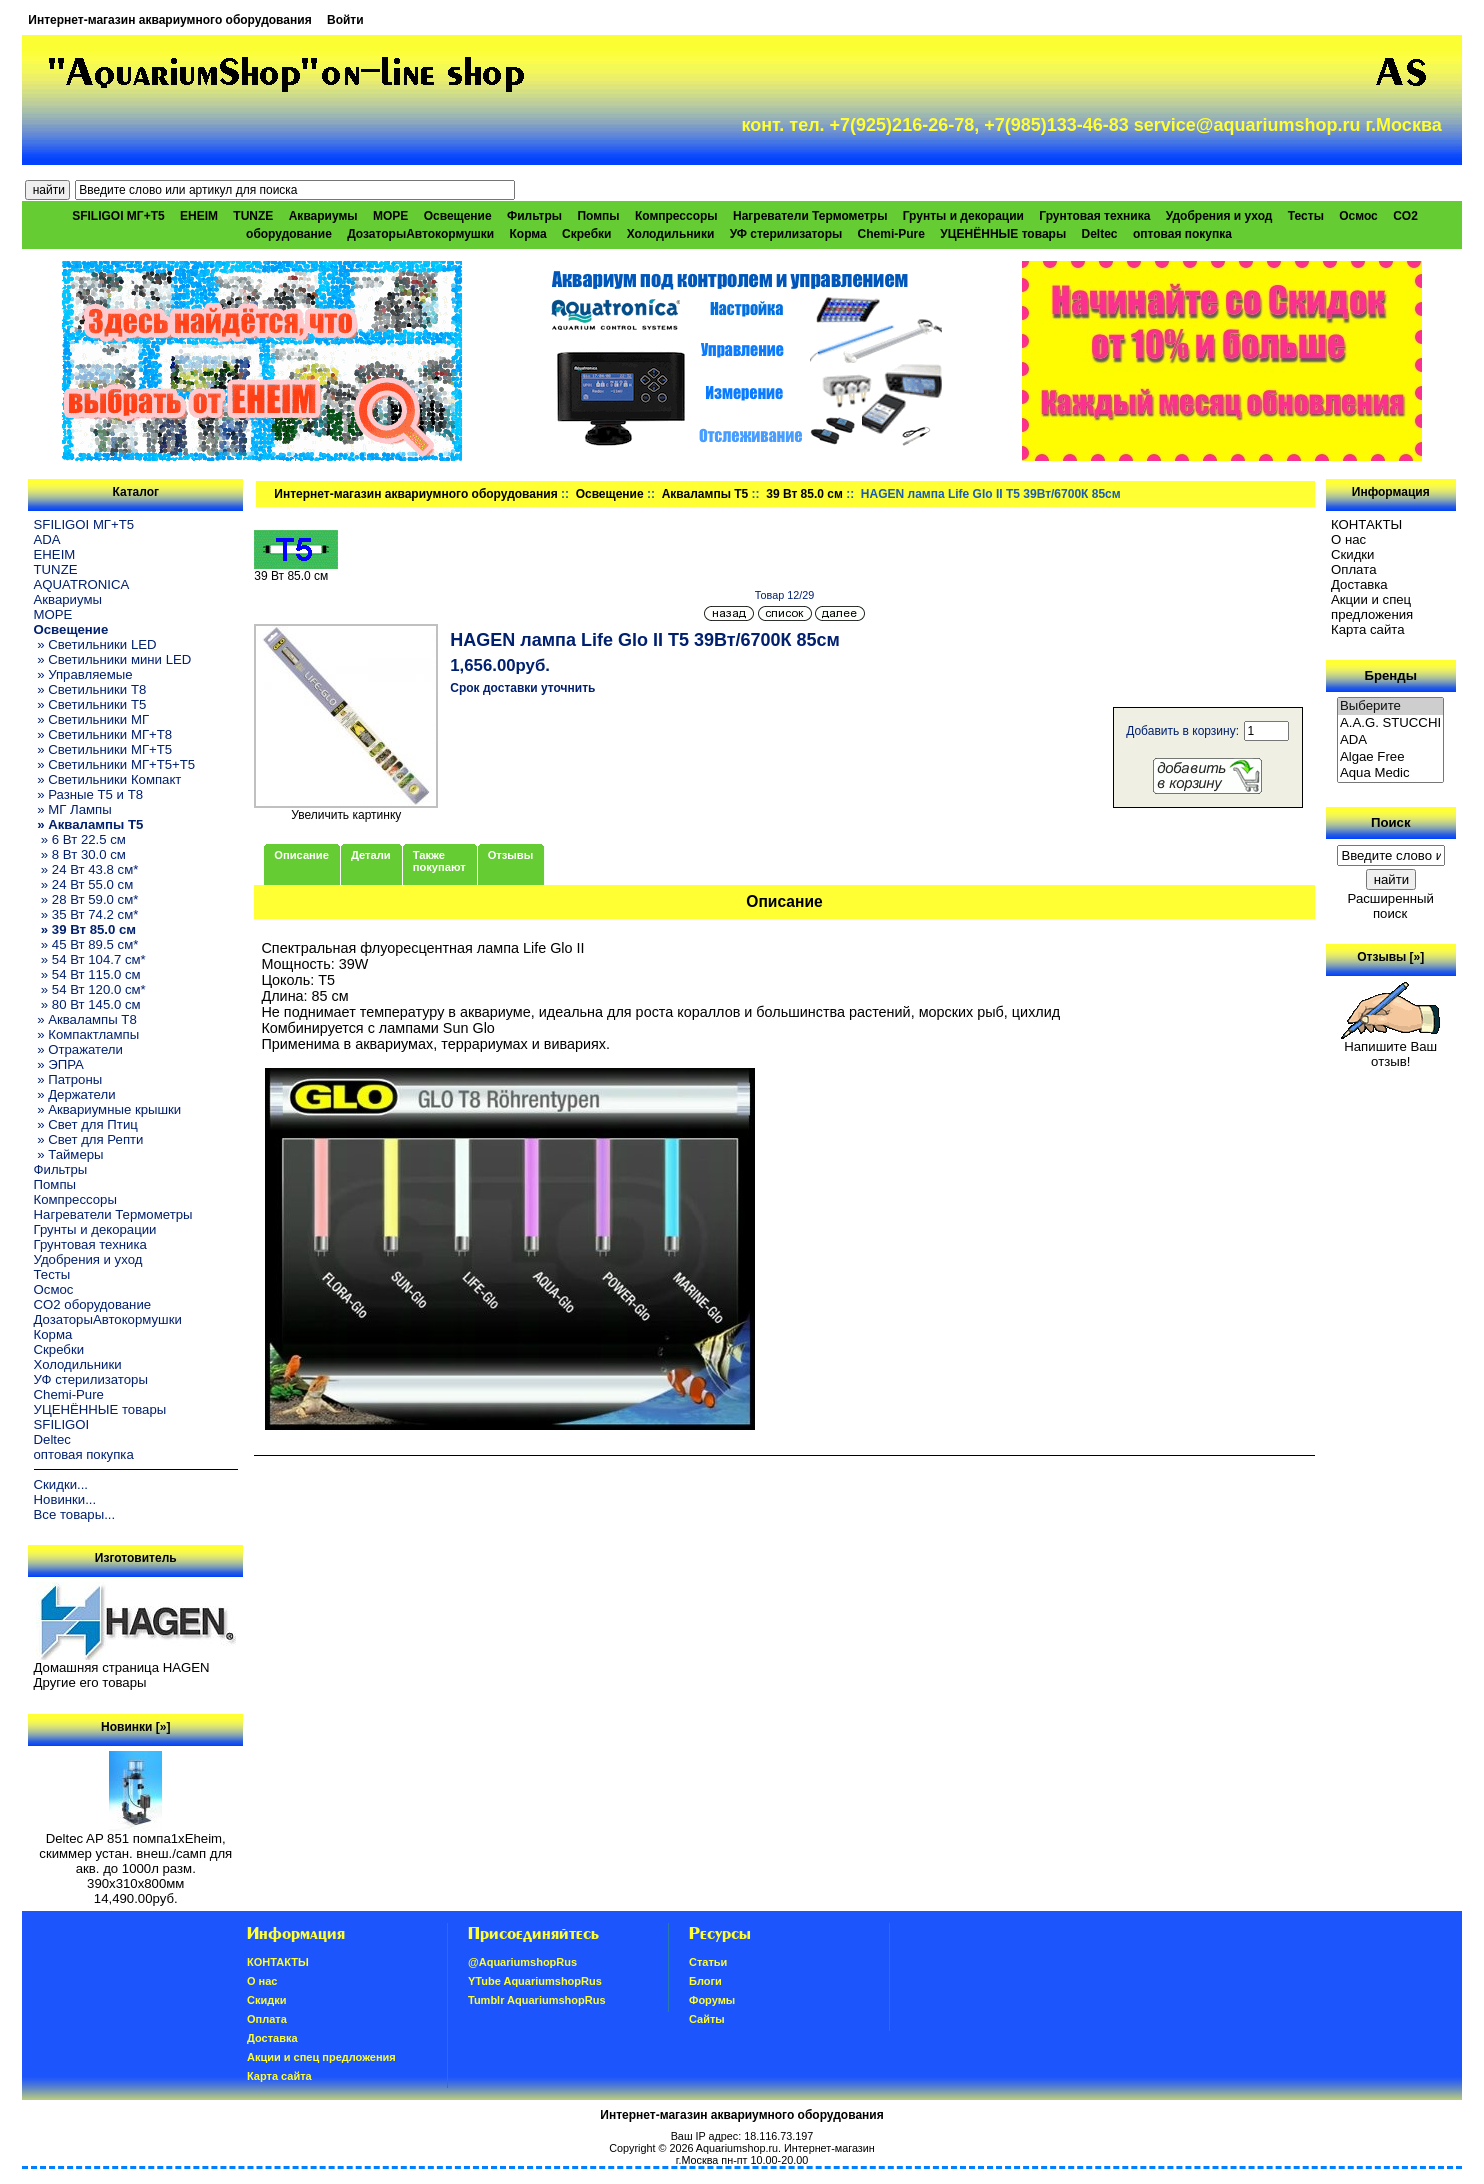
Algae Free (1391, 757)
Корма (528, 234)
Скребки (586, 234)
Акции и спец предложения (1372, 607)
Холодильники (671, 234)
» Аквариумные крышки (108, 1109)
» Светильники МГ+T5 (103, 749)
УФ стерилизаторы (786, 234)
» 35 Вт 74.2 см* (86, 914)
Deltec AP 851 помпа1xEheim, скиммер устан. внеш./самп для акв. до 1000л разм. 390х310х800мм (135, 1855)
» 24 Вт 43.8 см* (86, 869)
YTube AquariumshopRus (535, 1981)
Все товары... (75, 1514)
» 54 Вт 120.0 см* (90, 989)
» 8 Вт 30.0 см (80, 854)
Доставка (1359, 584)
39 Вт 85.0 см (804, 494)
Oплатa (1354, 569)
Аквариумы (323, 216)
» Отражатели (78, 1049)
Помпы (598, 216)
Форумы (712, 2000)
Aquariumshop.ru (737, 2148)
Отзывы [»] (1390, 957)
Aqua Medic (1391, 773)
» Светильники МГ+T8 (103, 734)
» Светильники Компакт (108, 779)
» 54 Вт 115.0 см (87, 974)
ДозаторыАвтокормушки (420, 234)
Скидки (1353, 554)
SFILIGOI (62, 1424)
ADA (47, 539)
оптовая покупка (1182, 234)
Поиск (1391, 822)
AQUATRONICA (82, 584)
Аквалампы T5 (705, 494)
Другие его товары (90, 1682)
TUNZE (253, 216)
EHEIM (199, 216)
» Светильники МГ (92, 719)
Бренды (1391, 675)
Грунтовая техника (1094, 216)
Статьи (708, 1962)
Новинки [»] (135, 1727)
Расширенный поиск (1391, 906)
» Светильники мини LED (113, 659)
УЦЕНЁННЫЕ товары (1003, 234)
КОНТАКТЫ (1366, 524)
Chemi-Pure (891, 234)
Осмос (1358, 216)
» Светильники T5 (90, 704)
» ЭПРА (59, 1064)
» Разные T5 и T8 (89, 794)
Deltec (1100, 234)
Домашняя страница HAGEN (122, 1667)
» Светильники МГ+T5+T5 (115, 764)
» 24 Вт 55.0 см (84, 884)
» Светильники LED (95, 644)
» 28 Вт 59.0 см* (86, 899)
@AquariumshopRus (522, 1962)
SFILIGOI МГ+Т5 (118, 216)
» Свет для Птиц (86, 1124)
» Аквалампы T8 (85, 1019)
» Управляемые (83, 674)
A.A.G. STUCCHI (1391, 723)
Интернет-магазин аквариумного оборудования (169, 20)
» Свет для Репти (89, 1139)
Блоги (705, 1981)
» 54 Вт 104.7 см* (90, 959)
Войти (345, 20)
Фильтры (534, 216)
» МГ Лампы (73, 809)
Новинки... (65, 1499)
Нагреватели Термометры (810, 216)
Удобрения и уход (1219, 216)
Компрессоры (676, 216)
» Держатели (75, 1094)
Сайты (707, 2019)
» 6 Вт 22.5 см (80, 839)
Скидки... (61, 1484)
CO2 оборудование (93, 1304)
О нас (1348, 539)
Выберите (1391, 706)
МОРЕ (390, 216)
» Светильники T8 (90, 689)
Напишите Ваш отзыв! (1390, 1048)
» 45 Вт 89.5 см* (86, 944)
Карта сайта (1367, 629)
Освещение (610, 494)
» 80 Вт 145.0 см (87, 1004)
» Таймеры (69, 1154)
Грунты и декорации (963, 216)
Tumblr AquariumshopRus (537, 2000)
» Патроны (68, 1079)
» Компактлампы (87, 1034)
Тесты (1306, 216)
